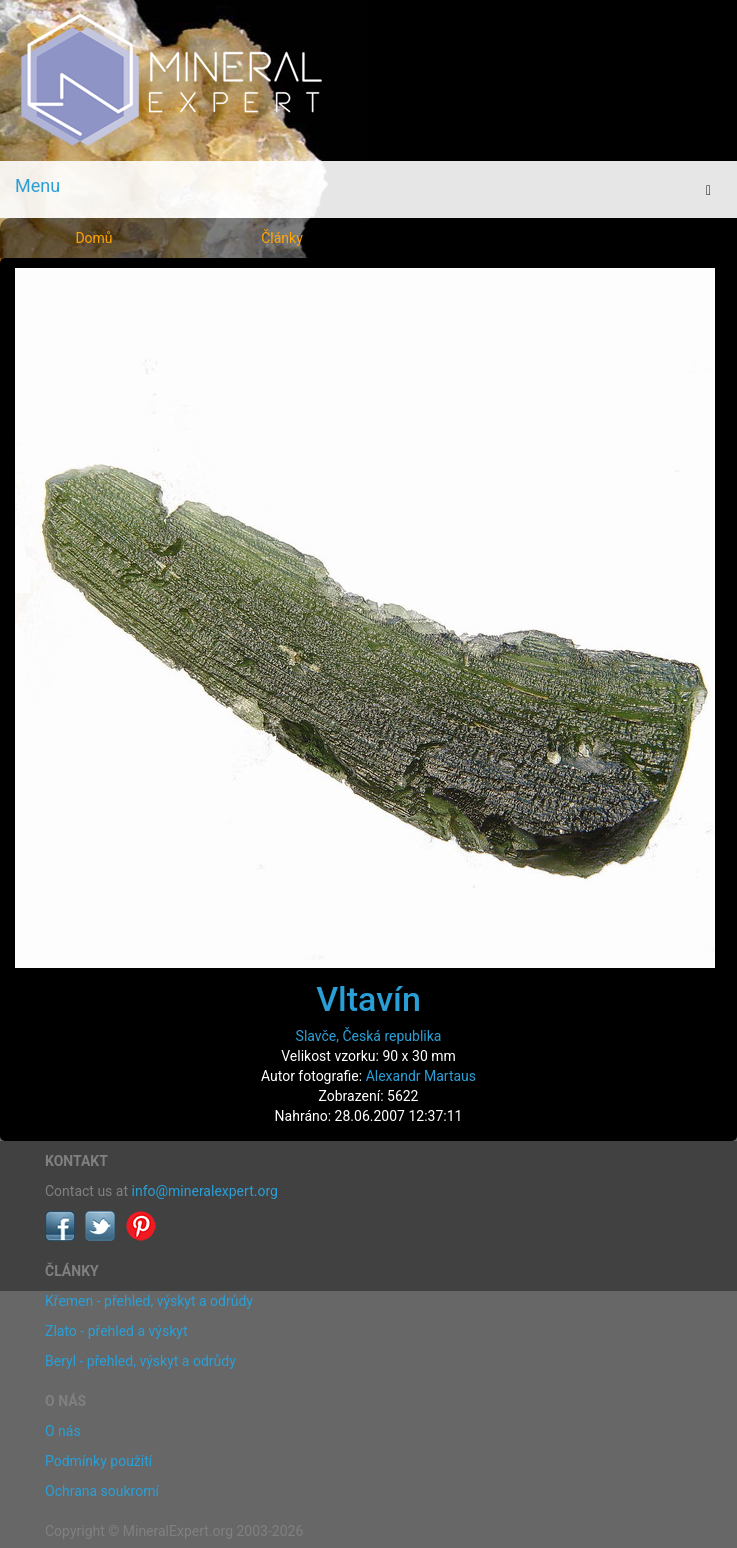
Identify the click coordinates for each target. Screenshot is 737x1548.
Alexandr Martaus (421, 1076)
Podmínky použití (98, 1461)
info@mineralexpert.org (205, 1191)
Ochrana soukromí (102, 1491)
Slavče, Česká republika (369, 1036)
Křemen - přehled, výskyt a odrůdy (149, 1301)
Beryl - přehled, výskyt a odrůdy (140, 1361)
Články (282, 238)
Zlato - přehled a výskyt (116, 1331)
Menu (37, 185)
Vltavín (368, 999)
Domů (93, 238)
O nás (63, 1431)
